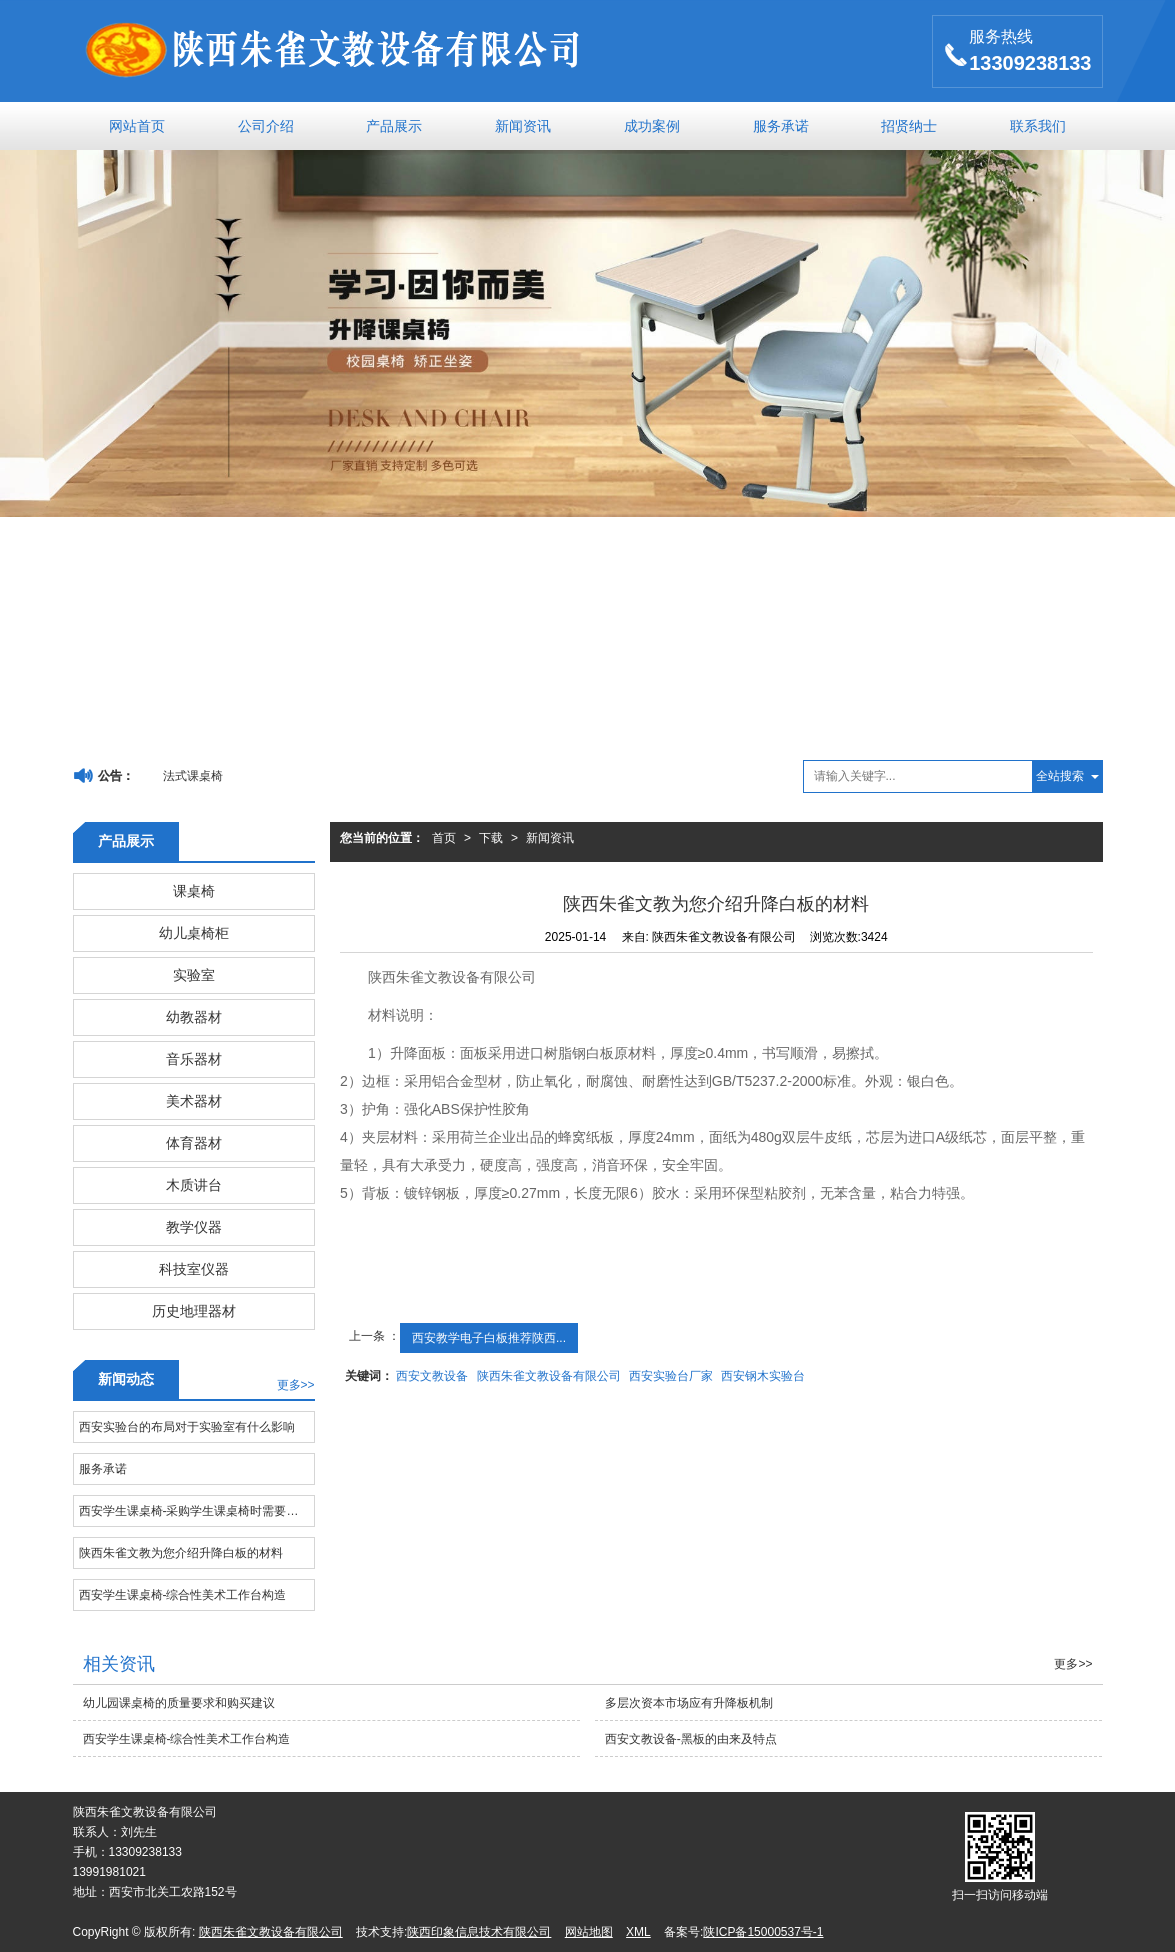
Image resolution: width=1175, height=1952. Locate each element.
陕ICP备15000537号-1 (763, 1932)
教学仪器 (194, 1227)
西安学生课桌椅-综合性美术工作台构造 (183, 1595)
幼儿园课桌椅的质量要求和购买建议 (179, 1703)
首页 (444, 838)
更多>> (296, 1385)
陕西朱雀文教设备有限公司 (549, 1376)
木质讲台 (194, 1185)
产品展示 (394, 126)
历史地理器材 (194, 1311)
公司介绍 (266, 126)
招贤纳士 (909, 126)
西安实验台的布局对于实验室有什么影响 (187, 1427)
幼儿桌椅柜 (194, 933)
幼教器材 (194, 1017)
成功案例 (652, 126)
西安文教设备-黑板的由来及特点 (691, 1739)
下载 (491, 838)
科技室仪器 (194, 1269)
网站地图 (589, 1932)
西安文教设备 (432, 1376)
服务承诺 (781, 126)
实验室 (194, 975)
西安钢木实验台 (763, 1376)
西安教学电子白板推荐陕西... (489, 1338)
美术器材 (194, 1101)
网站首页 (137, 126)
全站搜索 (1060, 776)
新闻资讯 (523, 126)
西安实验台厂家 (671, 1376)
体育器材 (194, 1143)
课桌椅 (194, 891)
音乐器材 (194, 1059)
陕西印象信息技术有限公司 (479, 1932)
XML (638, 1932)
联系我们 (1038, 126)
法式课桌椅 (193, 776)
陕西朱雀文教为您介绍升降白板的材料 (181, 1553)
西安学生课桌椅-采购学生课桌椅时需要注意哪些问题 (196, 1511)
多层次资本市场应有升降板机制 (689, 1703)
